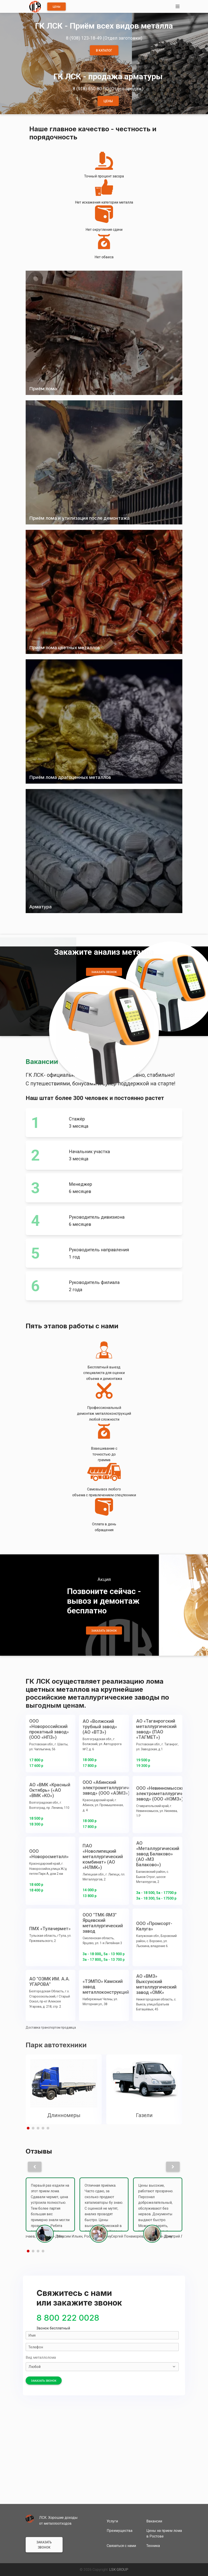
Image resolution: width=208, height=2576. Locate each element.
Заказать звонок (104, 972)
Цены (56, 6)
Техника (153, 2546)
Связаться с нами (121, 2546)
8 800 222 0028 (67, 2318)
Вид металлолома (41, 2357)
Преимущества (119, 2530)
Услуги (112, 2521)
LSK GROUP (118, 2569)
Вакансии (154, 2521)
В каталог (104, 50)
